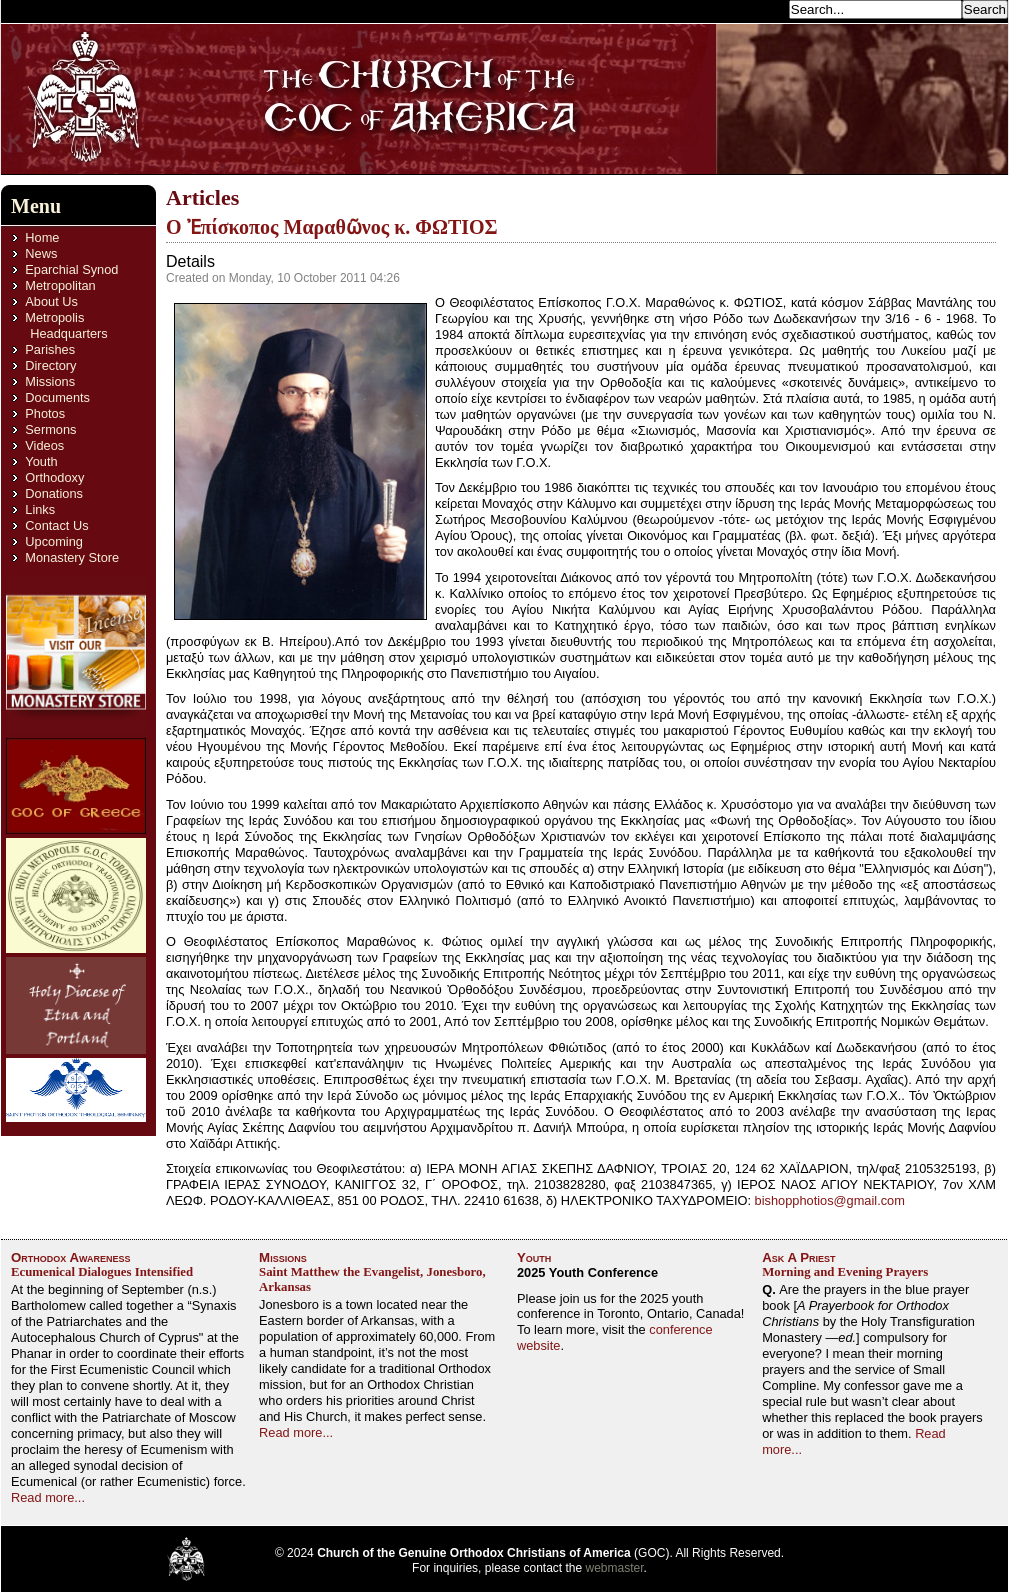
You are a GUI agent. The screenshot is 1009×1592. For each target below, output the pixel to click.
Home (42, 237)
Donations (54, 493)
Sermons (50, 429)
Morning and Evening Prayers (845, 1272)
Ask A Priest (798, 1257)
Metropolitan (60, 285)
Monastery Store (72, 557)
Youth (41, 461)
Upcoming (54, 541)
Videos (44, 445)
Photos (45, 413)
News (41, 253)
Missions (50, 381)
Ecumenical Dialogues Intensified (102, 1272)
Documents (57, 397)
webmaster (615, 1568)
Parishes (50, 349)
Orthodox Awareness (71, 1257)
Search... (757, 8)
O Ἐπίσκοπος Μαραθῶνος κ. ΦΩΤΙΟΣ (332, 227)
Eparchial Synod (71, 269)
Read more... (48, 1497)
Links (40, 509)
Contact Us (56, 525)
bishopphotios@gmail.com (830, 1200)
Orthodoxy (54, 477)
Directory (50, 365)
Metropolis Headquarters (66, 325)
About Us (51, 301)
